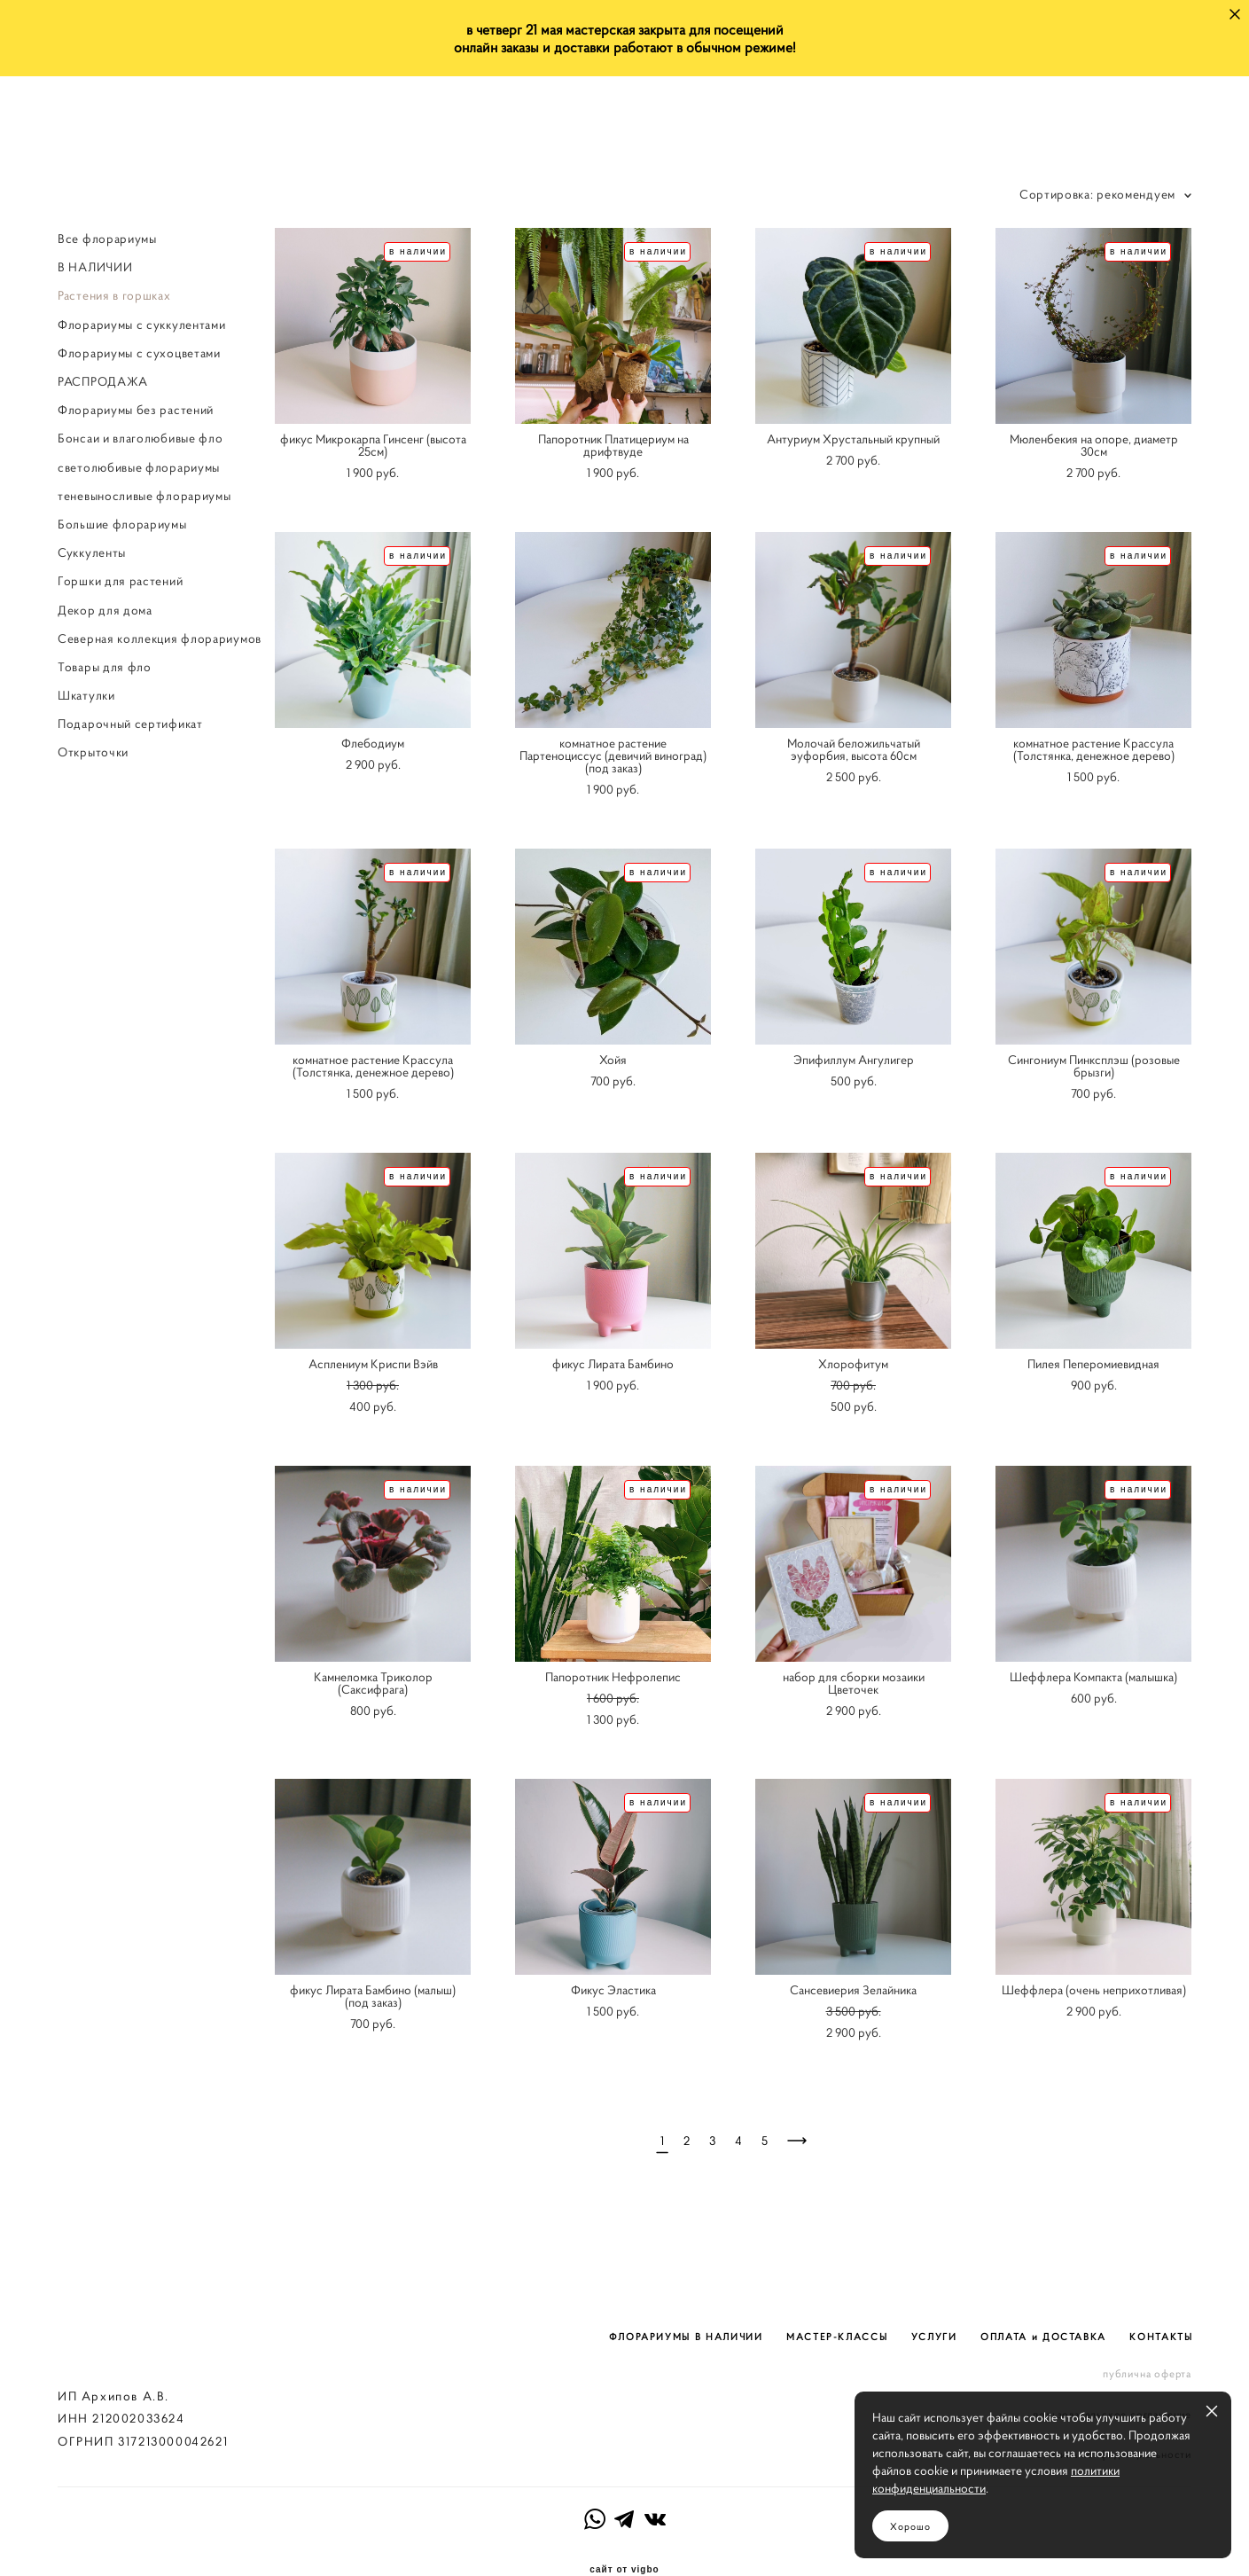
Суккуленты (92, 552)
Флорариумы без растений (136, 410)
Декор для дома (105, 610)
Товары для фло (105, 667)
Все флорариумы (107, 239)
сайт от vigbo (624, 2534)
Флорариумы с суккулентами (142, 325)
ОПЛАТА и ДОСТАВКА (1043, 2302)
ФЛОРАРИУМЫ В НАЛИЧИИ (686, 2302)
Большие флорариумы (122, 524)
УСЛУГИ (934, 2302)
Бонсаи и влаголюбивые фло (140, 439)
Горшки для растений (120, 581)
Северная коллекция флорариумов (160, 638)
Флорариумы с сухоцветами (139, 353)
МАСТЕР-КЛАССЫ (836, 2302)
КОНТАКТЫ (1160, 2302)
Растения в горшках (114, 296)
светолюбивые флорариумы (139, 467)
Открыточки (93, 753)
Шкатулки (86, 695)
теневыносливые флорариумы (144, 496)
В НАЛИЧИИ (95, 267)
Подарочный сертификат (130, 724)
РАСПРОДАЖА (103, 381)
